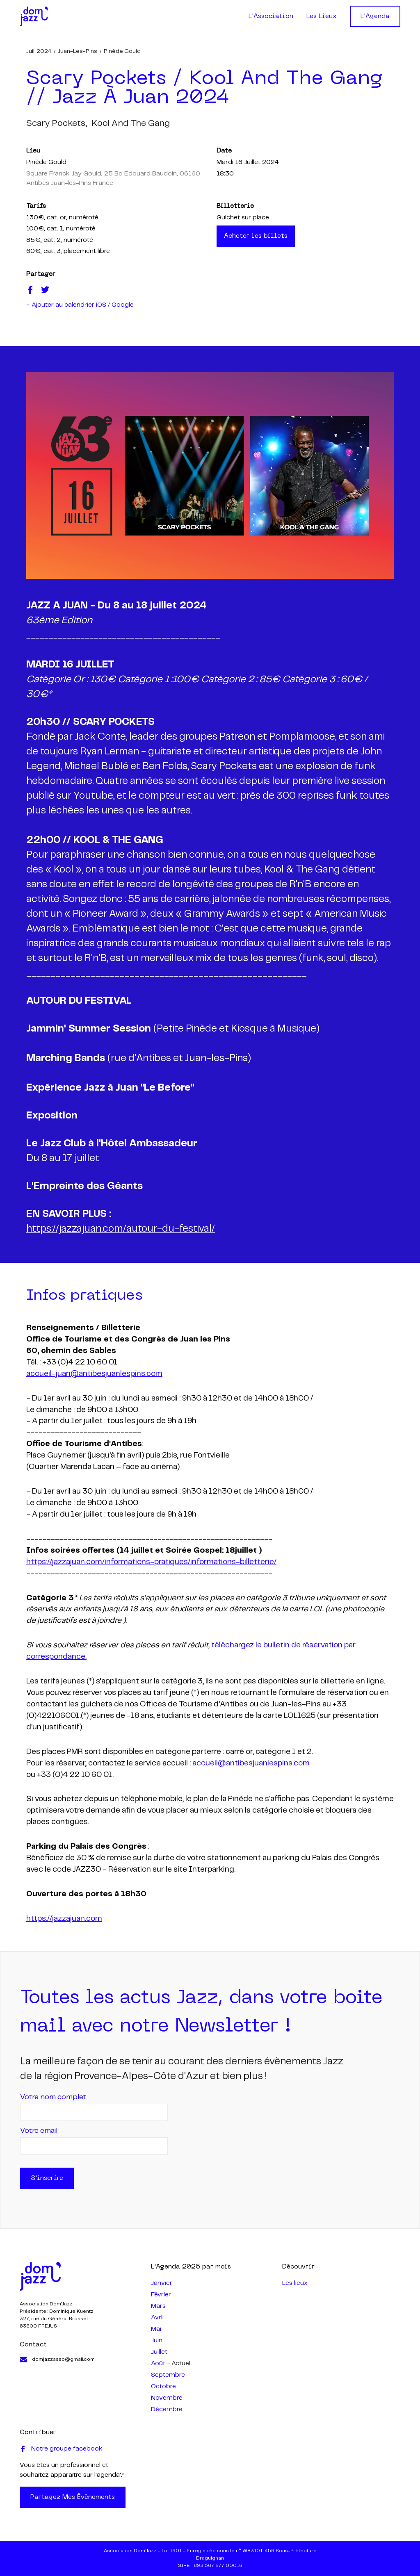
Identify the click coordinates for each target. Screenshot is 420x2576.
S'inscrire (47, 2178)
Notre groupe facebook (61, 2449)
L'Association (271, 16)
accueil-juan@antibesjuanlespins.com (94, 1374)
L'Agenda (375, 16)
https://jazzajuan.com (64, 1918)
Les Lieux (321, 16)
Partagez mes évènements (72, 2497)
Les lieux (295, 2283)
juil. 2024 (38, 51)
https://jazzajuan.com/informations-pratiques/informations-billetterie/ (151, 1562)
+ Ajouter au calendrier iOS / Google (80, 305)
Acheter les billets (256, 236)
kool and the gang (131, 123)
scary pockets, (56, 123)
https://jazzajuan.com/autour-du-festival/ (120, 1229)
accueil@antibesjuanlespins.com (251, 1763)
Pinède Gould (122, 51)
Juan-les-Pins (77, 51)
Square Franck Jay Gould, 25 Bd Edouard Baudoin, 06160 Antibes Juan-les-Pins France (113, 179)
